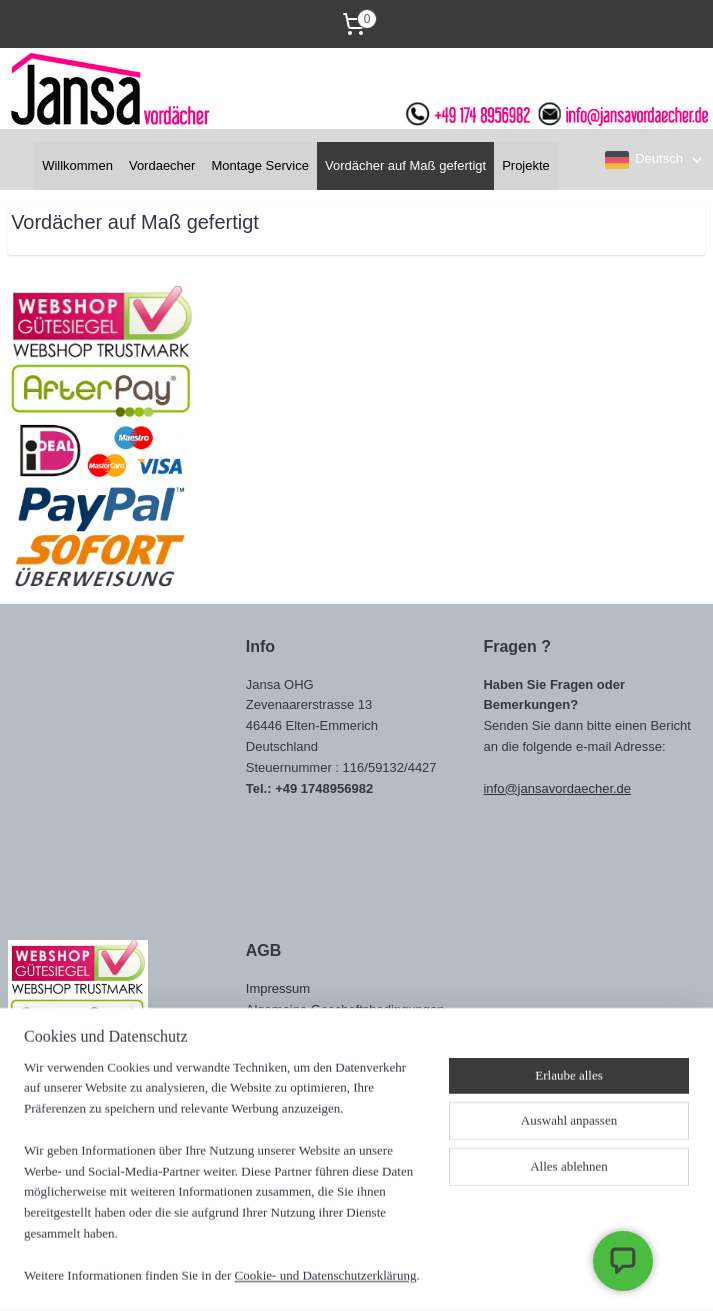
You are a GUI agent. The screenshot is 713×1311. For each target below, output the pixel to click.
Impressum (278, 988)
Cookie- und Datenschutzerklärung (326, 1275)
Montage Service (260, 165)
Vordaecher (162, 165)
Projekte (526, 165)
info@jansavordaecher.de (557, 788)
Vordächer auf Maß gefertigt (405, 165)
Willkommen (77, 165)
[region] (224, 1184)
